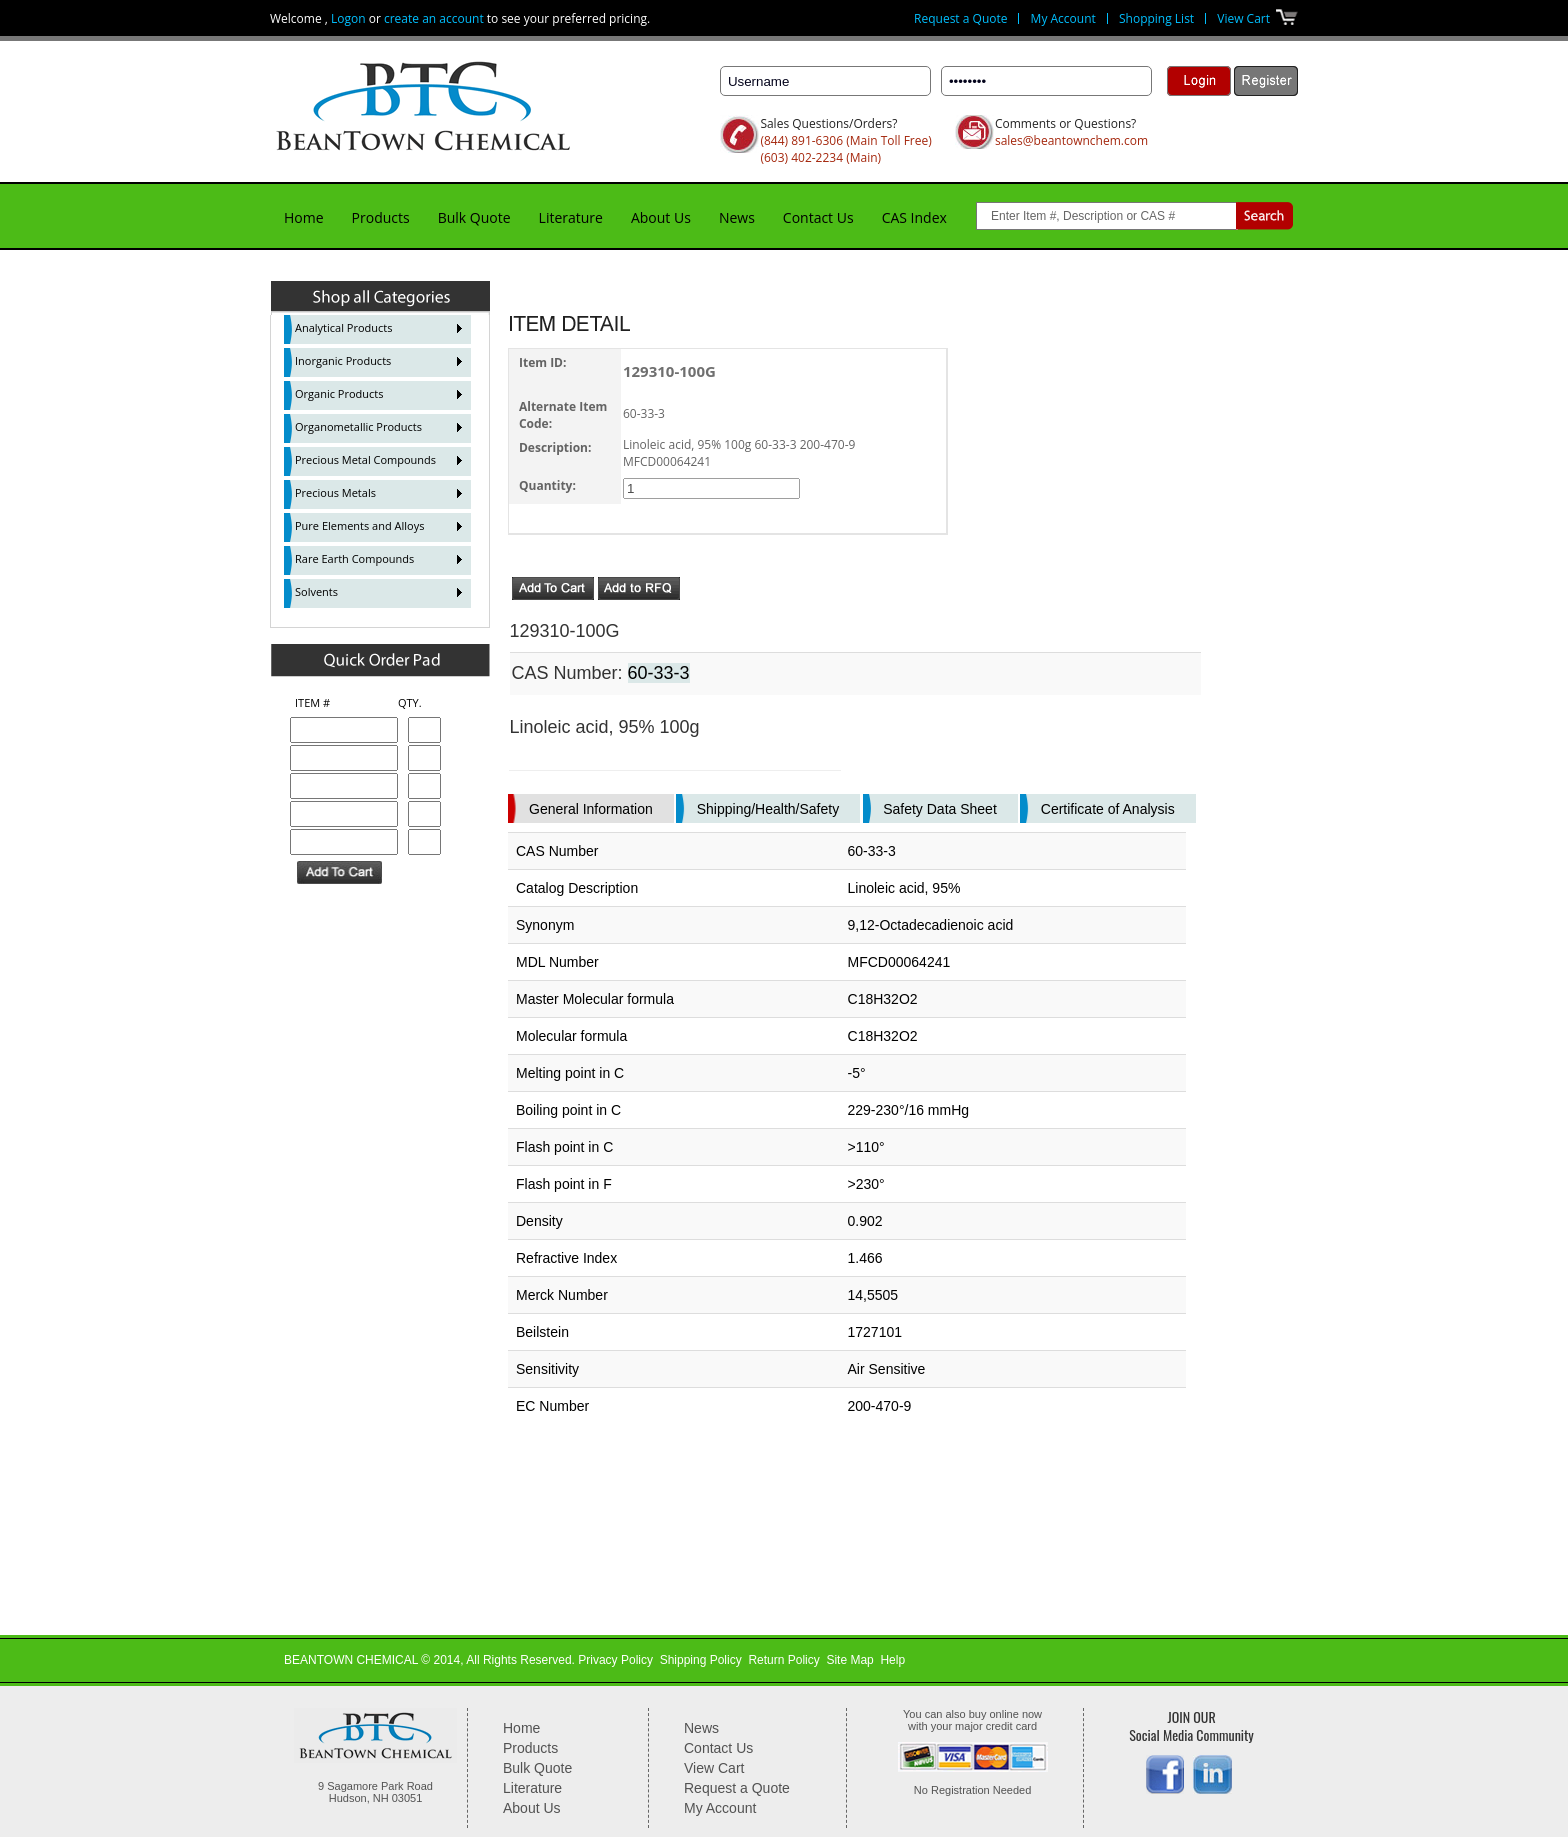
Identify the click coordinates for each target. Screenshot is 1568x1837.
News (737, 217)
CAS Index (914, 217)
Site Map (849, 1660)
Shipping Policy (701, 1660)
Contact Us (818, 217)
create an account (434, 18)
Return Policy (783, 1660)
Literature (571, 217)
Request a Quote (960, 18)
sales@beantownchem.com (1071, 140)
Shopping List (1156, 18)
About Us (661, 217)
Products (381, 217)
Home (304, 217)
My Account (1063, 18)
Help (892, 1660)
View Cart (1243, 18)
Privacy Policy (615, 1660)
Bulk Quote (474, 217)
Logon (348, 18)
